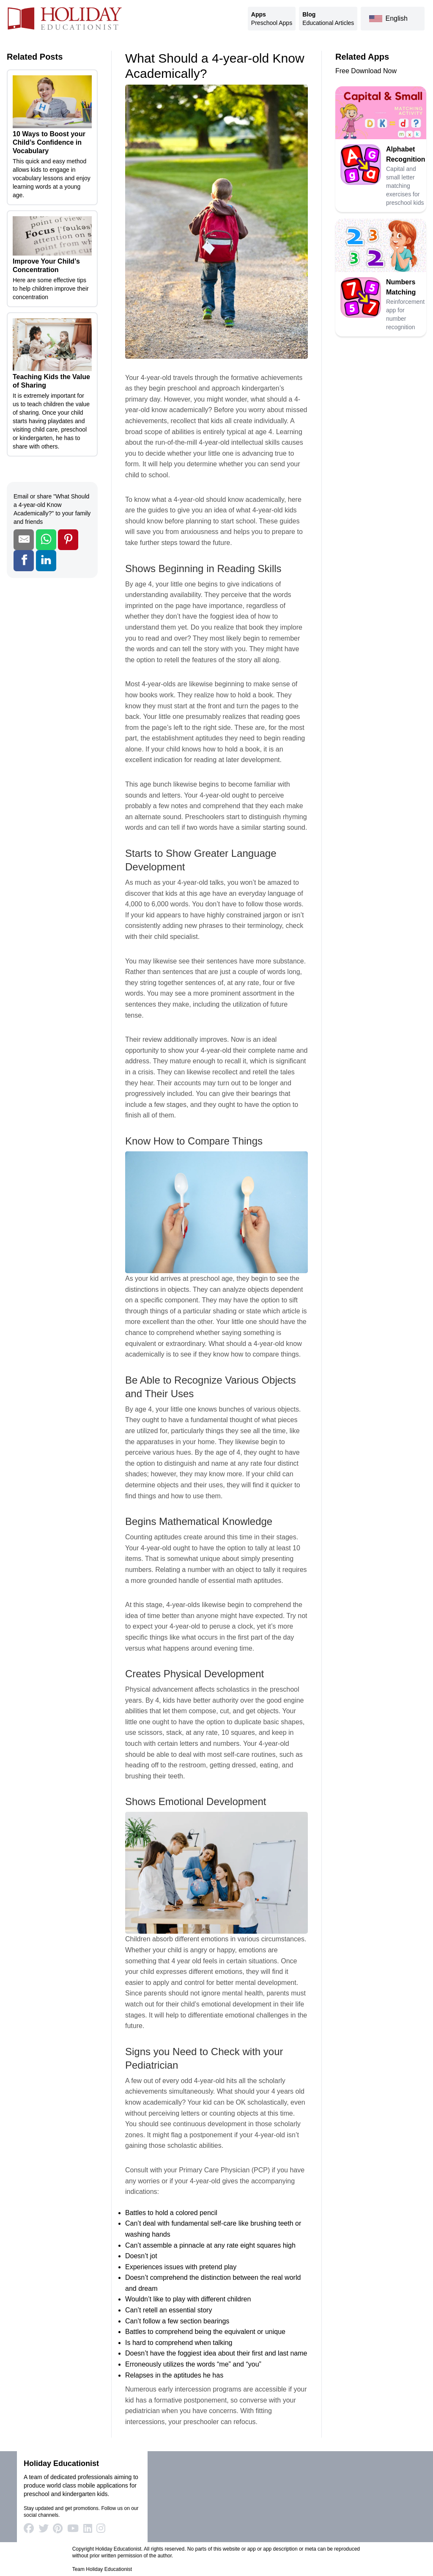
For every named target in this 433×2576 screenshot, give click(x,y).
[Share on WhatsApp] (46, 539)
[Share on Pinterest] (68, 539)
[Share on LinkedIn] (46, 560)
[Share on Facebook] (24, 560)
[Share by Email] (24, 539)
